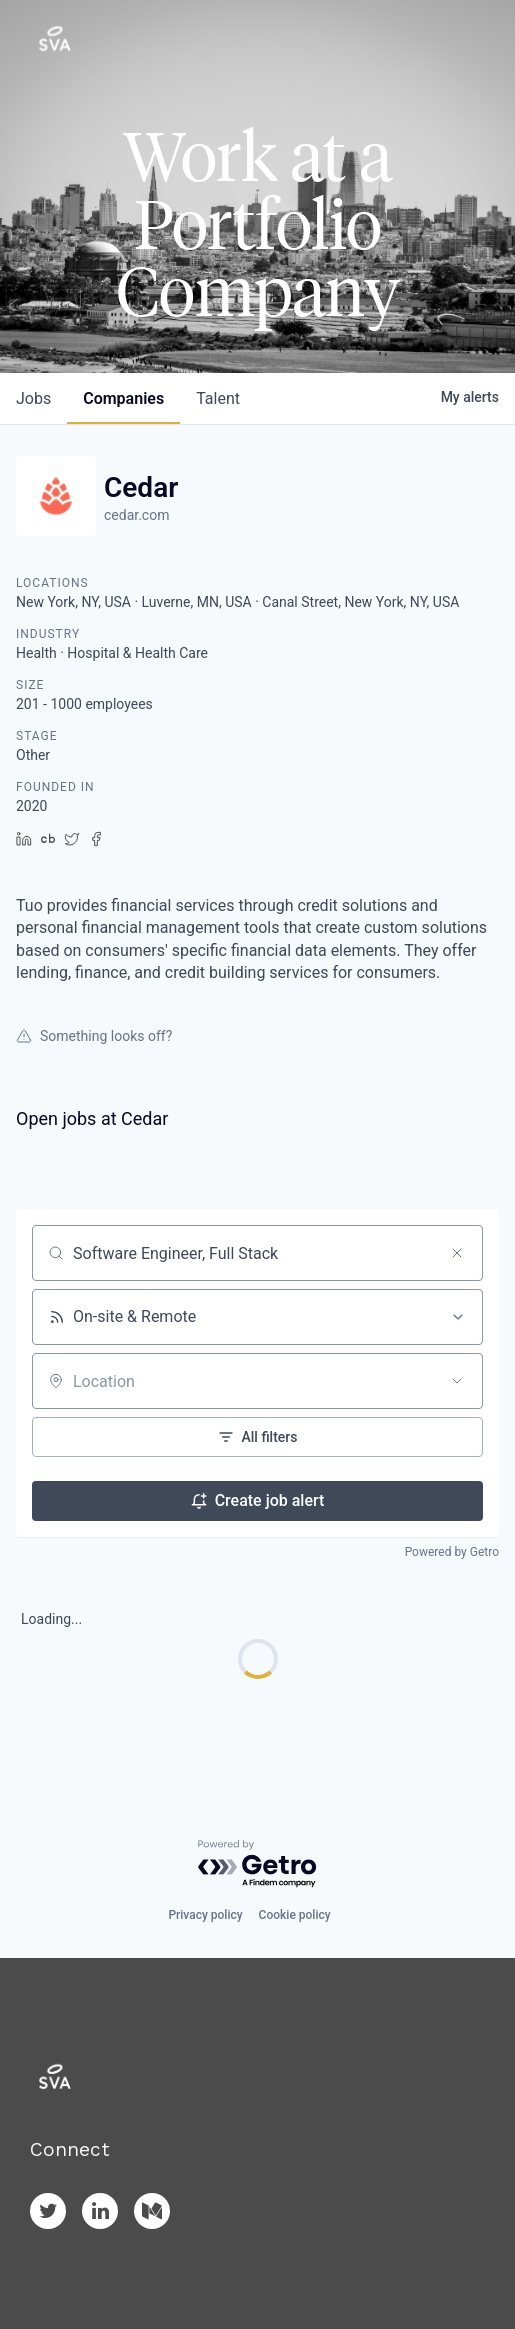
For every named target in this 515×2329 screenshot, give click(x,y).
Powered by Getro (452, 1552)
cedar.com (136, 515)
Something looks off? (94, 1036)
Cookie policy (295, 1915)
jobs (33, 398)
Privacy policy (205, 1915)
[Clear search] (457, 1253)
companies (123, 398)
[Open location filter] (457, 1381)
